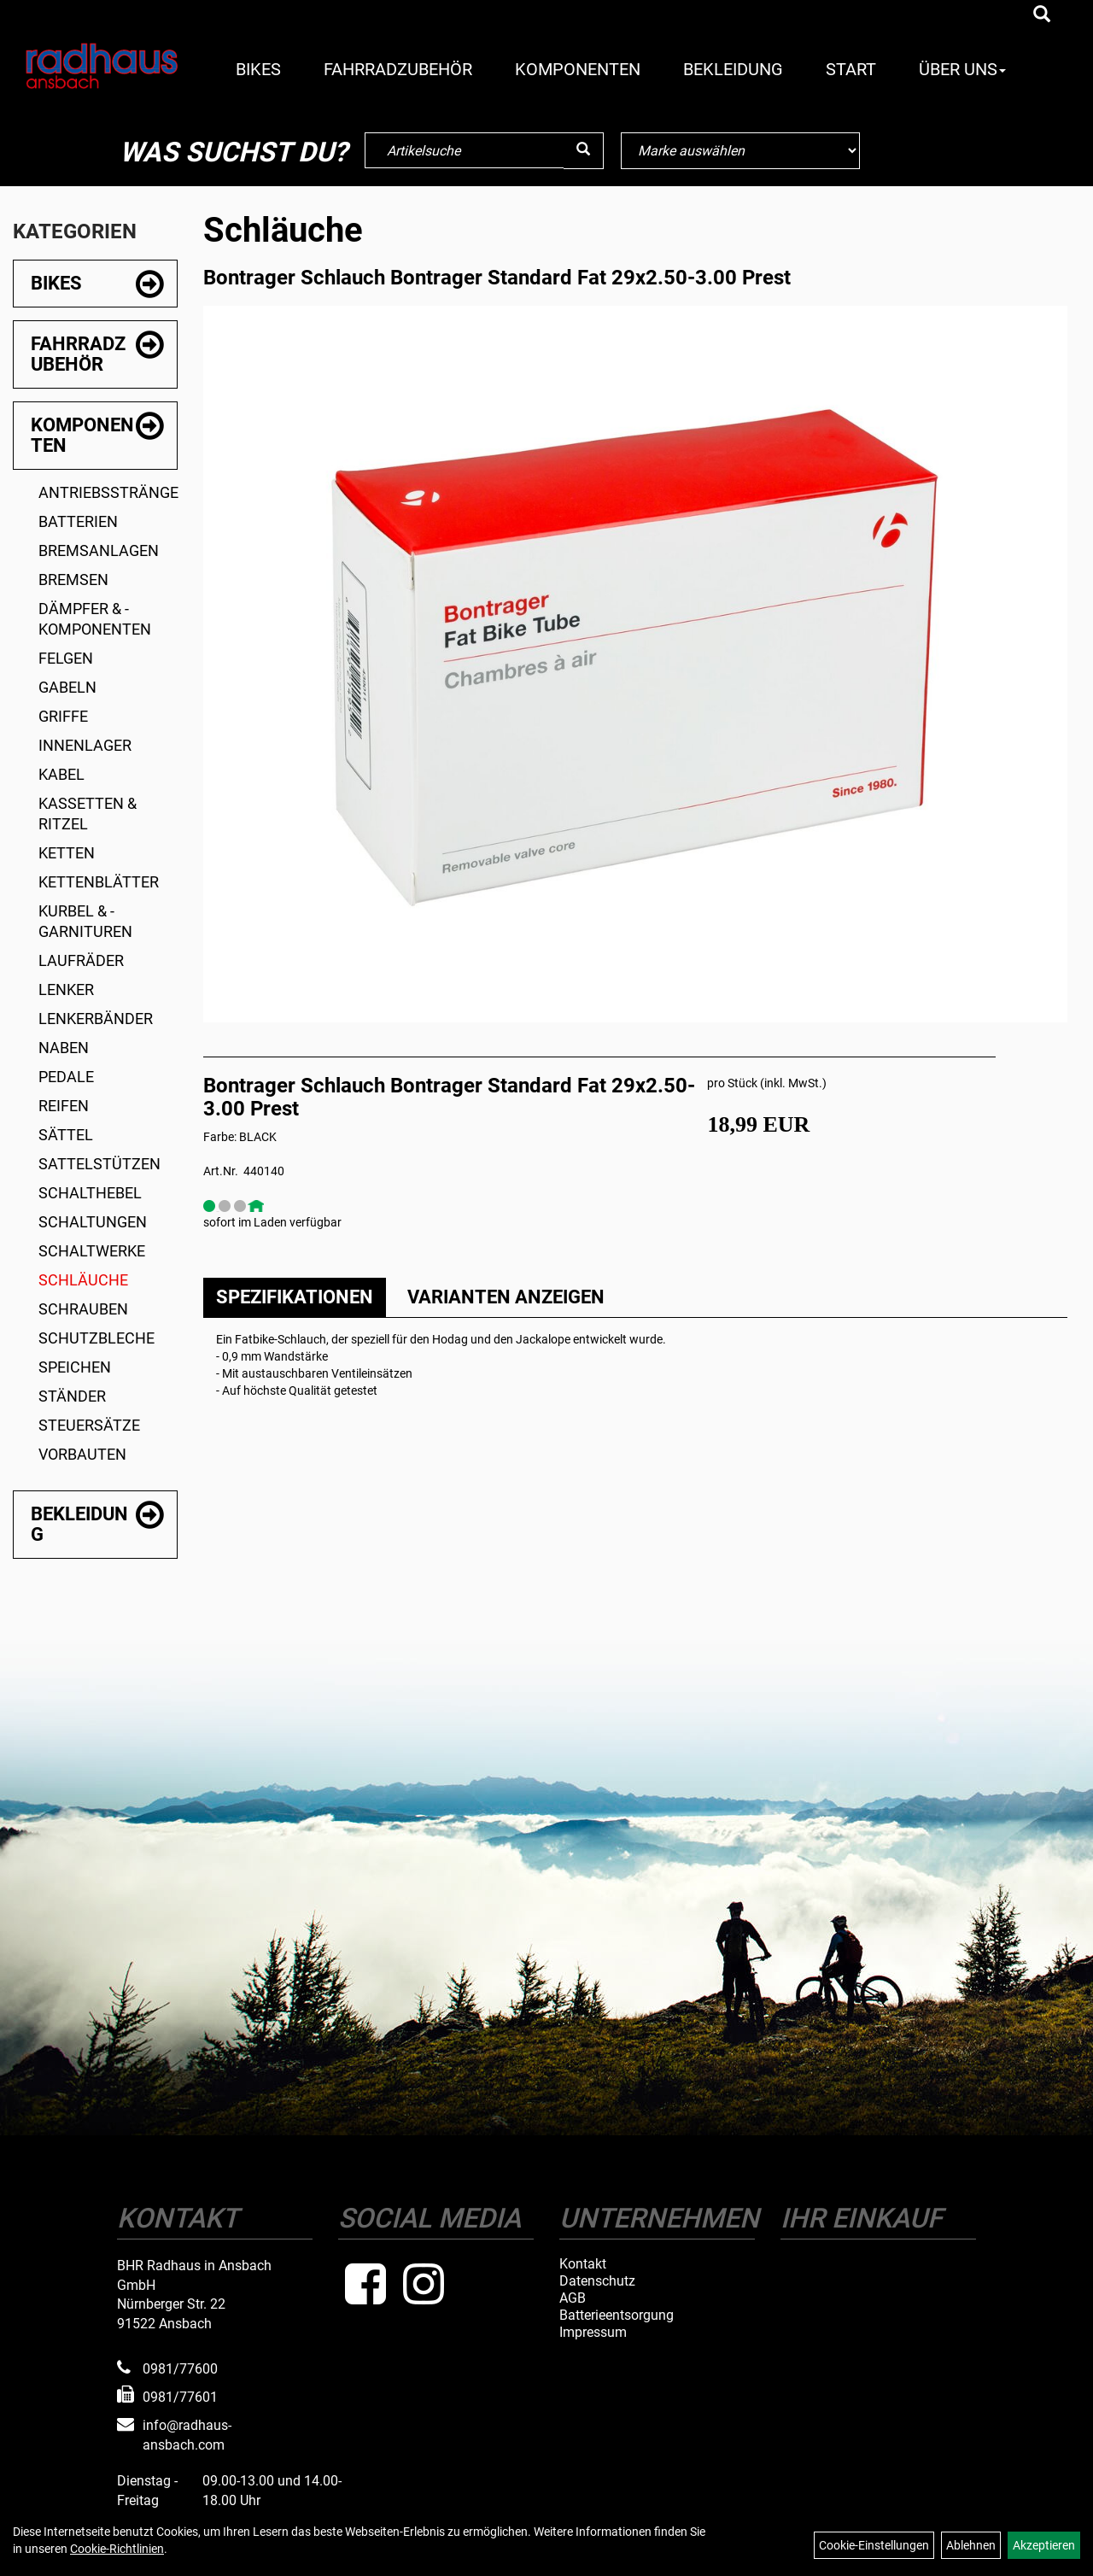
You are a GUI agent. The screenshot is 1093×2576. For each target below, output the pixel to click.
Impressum (593, 2332)
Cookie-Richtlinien (117, 2549)
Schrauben (83, 1309)
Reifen (63, 1106)
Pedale (66, 1077)
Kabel (61, 774)
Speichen (74, 1367)
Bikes (258, 69)
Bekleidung (733, 69)
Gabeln (67, 687)
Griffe (63, 716)
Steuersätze (89, 1425)
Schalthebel (90, 1193)
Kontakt (582, 2264)
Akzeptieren (1044, 2545)
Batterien (78, 521)
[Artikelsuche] (1041, 15)
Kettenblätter (98, 882)
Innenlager (85, 745)
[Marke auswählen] (740, 150)
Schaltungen (92, 1222)
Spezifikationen (294, 1297)
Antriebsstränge (108, 492)
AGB (572, 2298)
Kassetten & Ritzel (87, 813)
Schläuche (83, 1280)
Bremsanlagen (98, 550)
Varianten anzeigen (506, 1297)
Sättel (65, 1135)
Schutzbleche (96, 1338)
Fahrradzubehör (398, 69)
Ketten (66, 853)
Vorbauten (82, 1454)
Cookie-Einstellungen (874, 2545)
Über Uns (962, 69)
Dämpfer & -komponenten (94, 619)
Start (851, 69)
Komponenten (577, 69)
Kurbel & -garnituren (85, 921)
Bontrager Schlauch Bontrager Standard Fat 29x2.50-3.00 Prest (497, 278)
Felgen (65, 658)
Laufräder (81, 960)
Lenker (66, 989)
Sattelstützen (99, 1164)
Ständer (72, 1396)
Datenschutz (597, 2281)
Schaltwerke (91, 1251)
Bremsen (73, 579)
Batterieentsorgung (616, 2315)
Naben (63, 1048)
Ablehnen (971, 2545)
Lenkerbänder (95, 1018)
